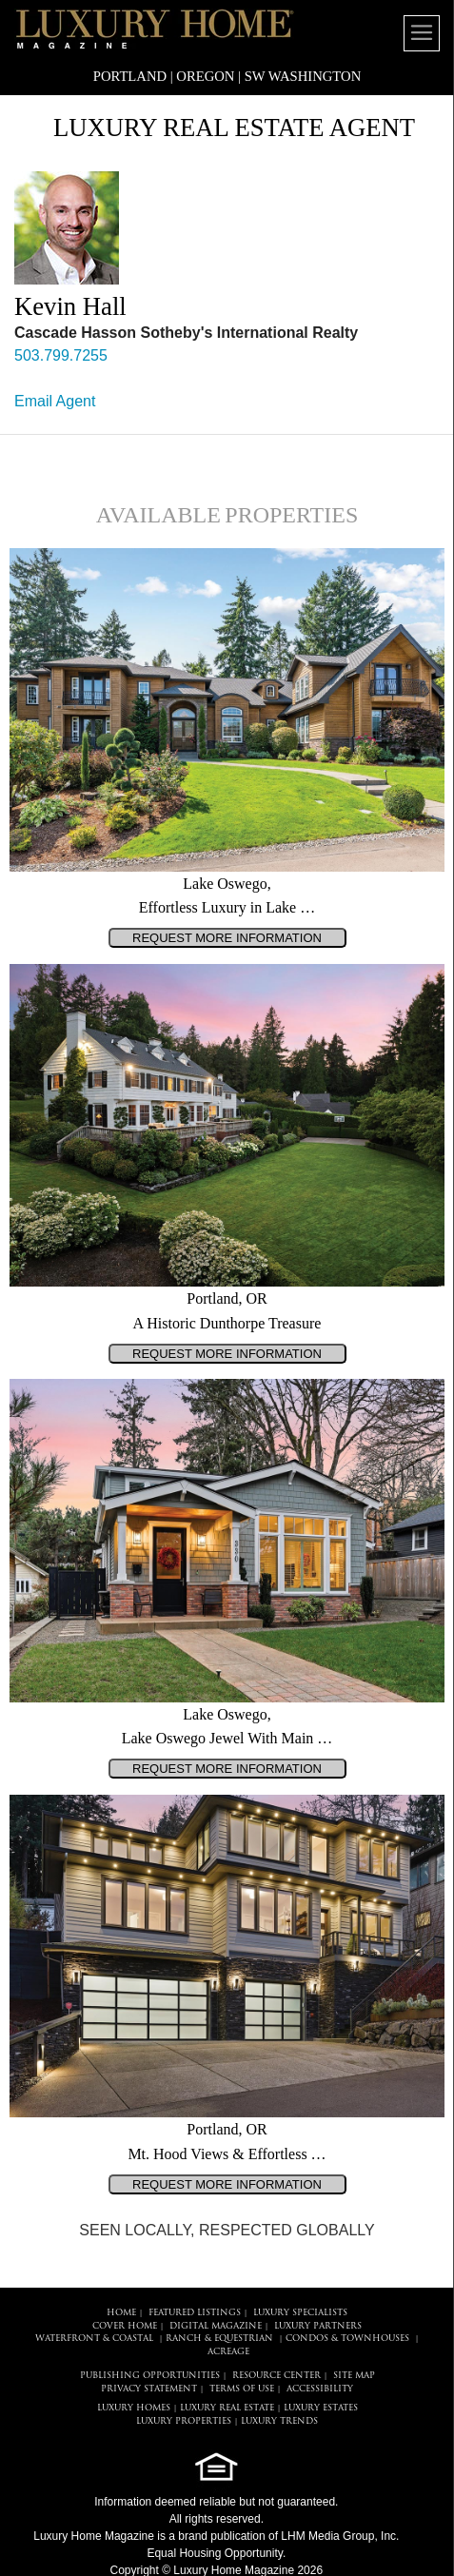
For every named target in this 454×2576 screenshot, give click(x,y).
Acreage (228, 2352)
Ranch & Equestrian (219, 2338)
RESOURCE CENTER (276, 2375)
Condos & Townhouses (347, 2338)
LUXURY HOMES (133, 2408)
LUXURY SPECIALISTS (300, 2313)
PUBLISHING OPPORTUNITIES (150, 2375)
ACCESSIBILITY (319, 2389)
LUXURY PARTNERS (318, 2326)
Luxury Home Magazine (93, 2536)
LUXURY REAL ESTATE (227, 2408)
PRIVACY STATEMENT (149, 2389)
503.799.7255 (61, 355)
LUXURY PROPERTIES (183, 2421)
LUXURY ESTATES (321, 2408)
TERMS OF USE (241, 2389)
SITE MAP (354, 2375)
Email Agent (54, 401)
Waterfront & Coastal (94, 2338)
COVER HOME (124, 2326)
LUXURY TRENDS (279, 2421)
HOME (121, 2313)
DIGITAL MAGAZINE (215, 2326)
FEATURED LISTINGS (194, 2313)
